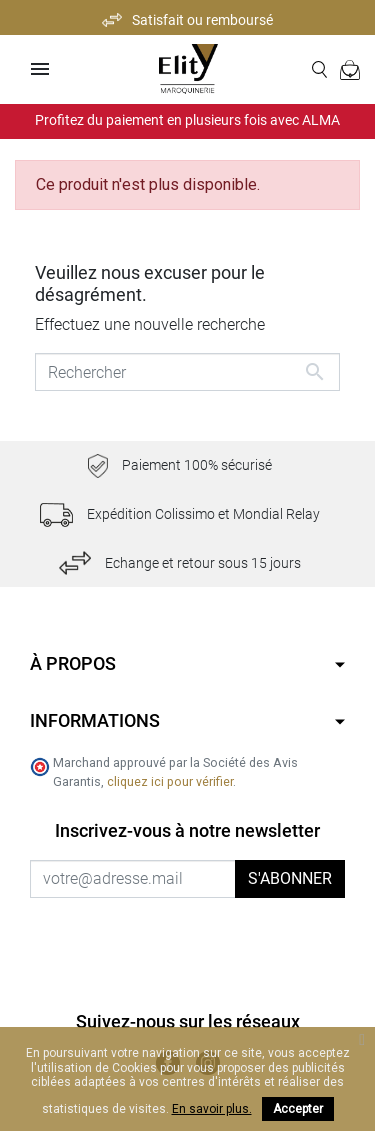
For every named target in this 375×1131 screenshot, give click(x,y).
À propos (73, 663)
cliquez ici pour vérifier (170, 781)
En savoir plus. (212, 1109)
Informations (95, 720)
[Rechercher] (187, 372)
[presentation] (197, 937)
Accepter (298, 1109)
